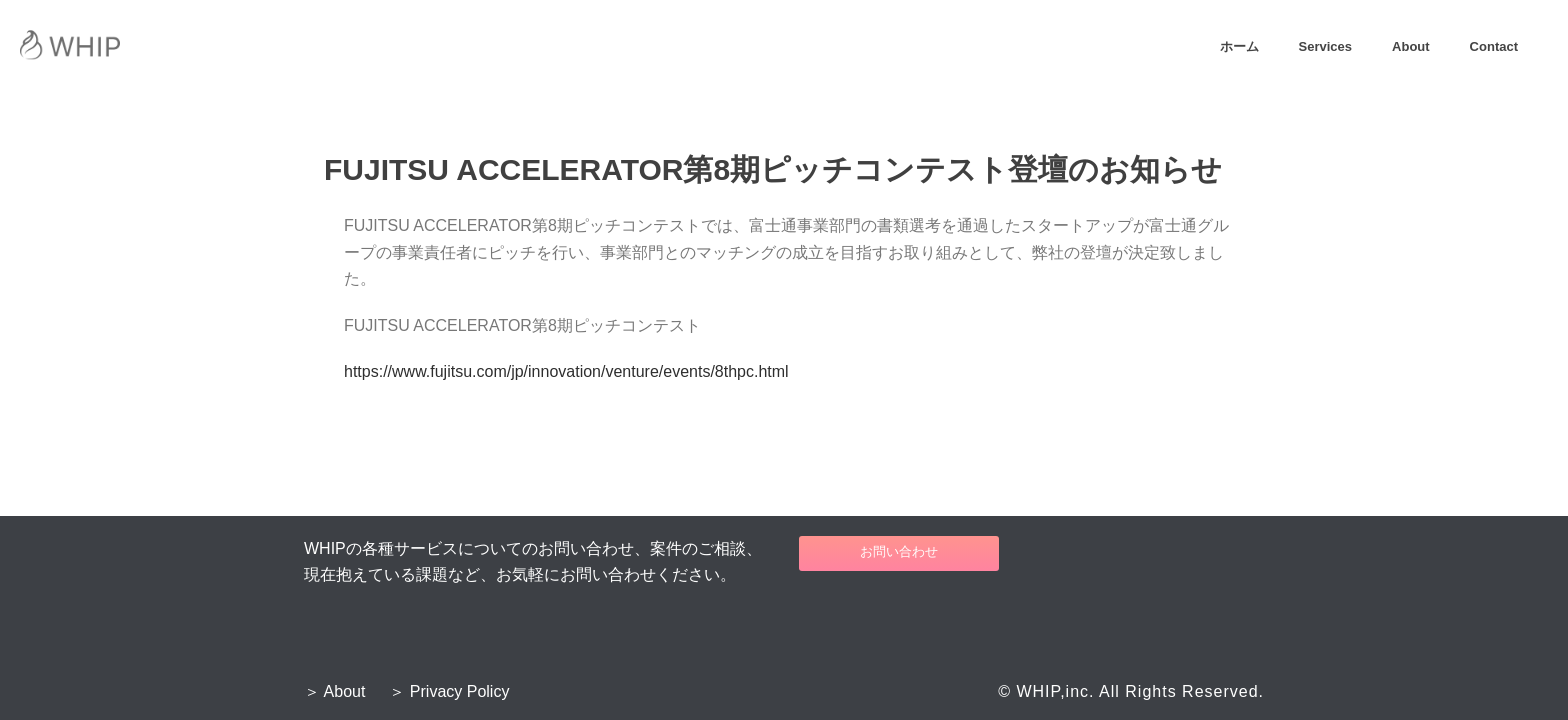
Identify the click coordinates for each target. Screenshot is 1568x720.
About (1411, 46)
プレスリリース (849, 121)
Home (783, 121)
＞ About (334, 692)
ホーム (1239, 46)
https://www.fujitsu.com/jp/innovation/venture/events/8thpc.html (566, 371)
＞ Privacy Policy (449, 692)
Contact (1494, 46)
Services (1326, 46)
